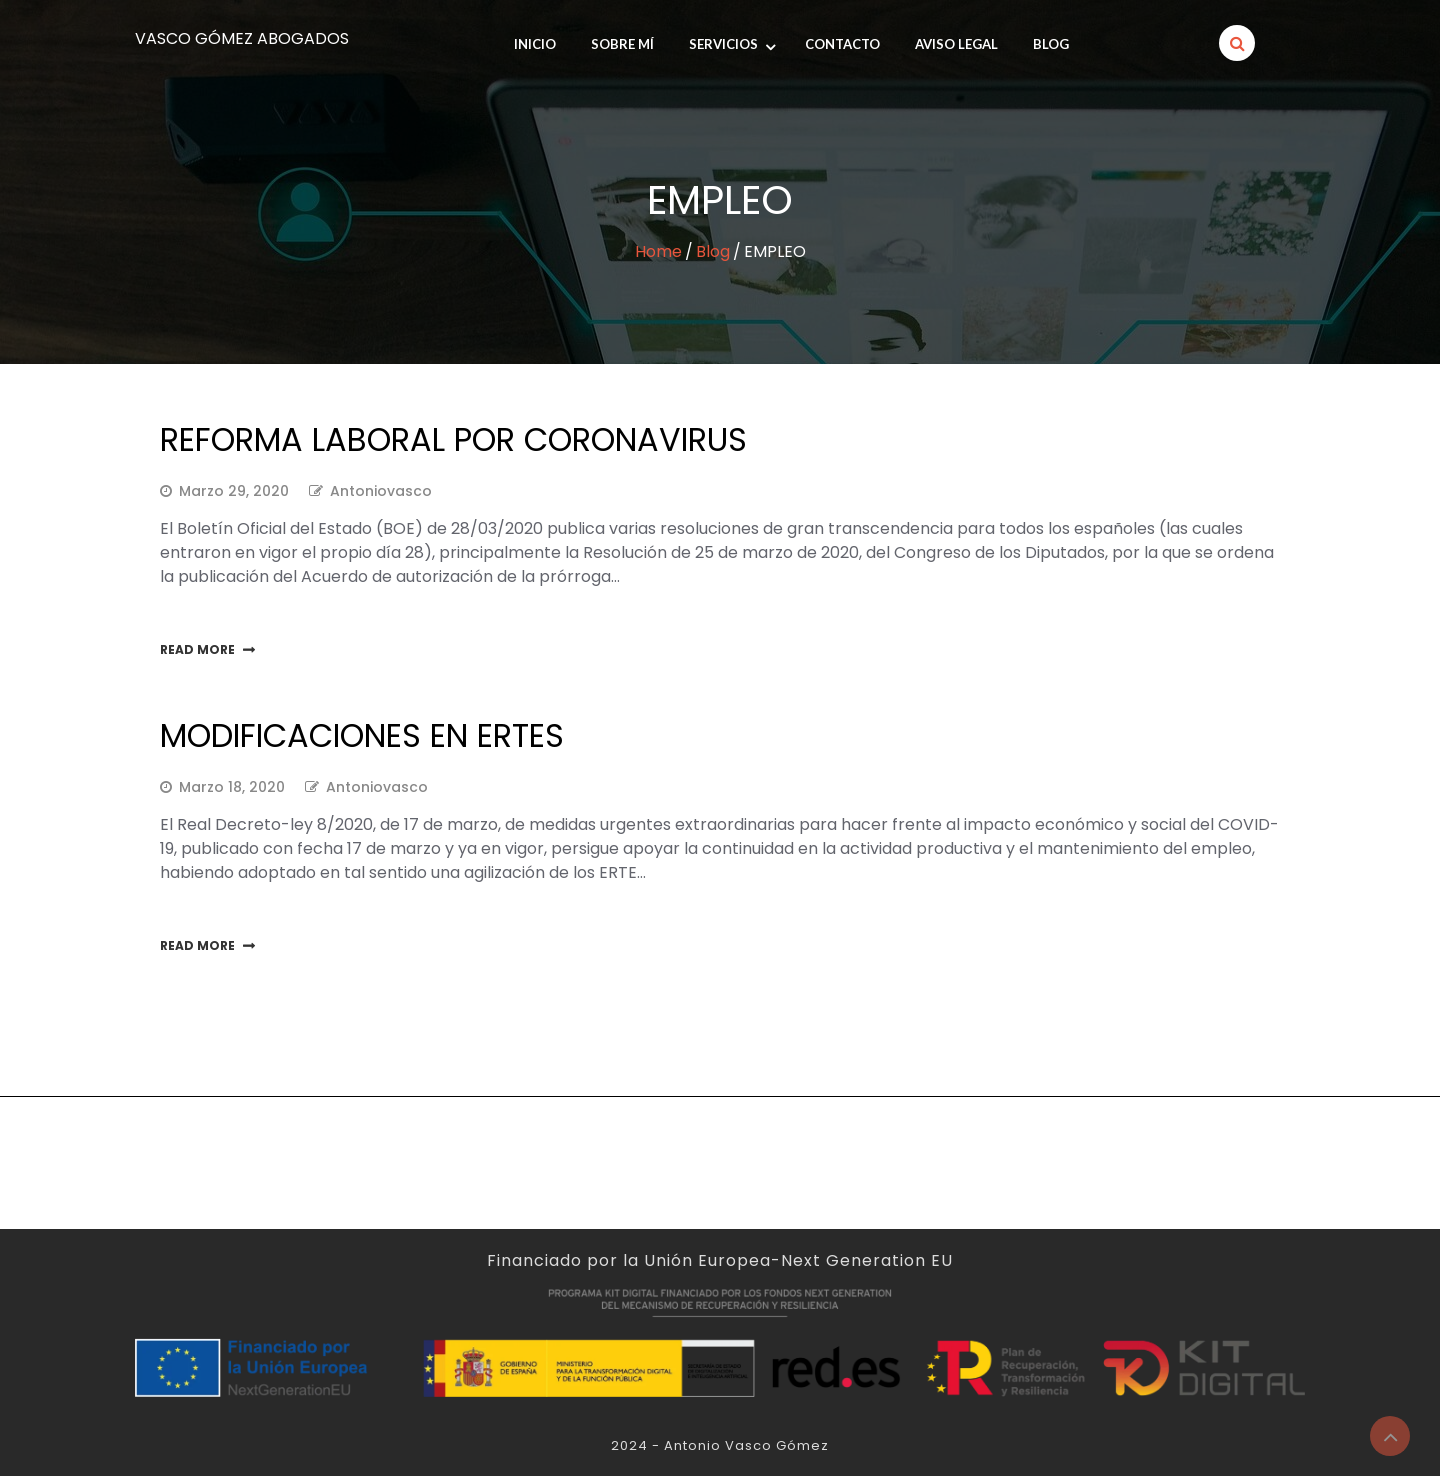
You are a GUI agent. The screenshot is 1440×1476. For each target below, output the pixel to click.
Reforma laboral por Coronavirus (453, 439)
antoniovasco (381, 491)
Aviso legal (956, 44)
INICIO (535, 44)
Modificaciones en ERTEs (362, 735)
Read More (197, 649)
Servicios (723, 44)
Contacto (842, 44)
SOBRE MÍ (622, 44)
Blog (1051, 44)
